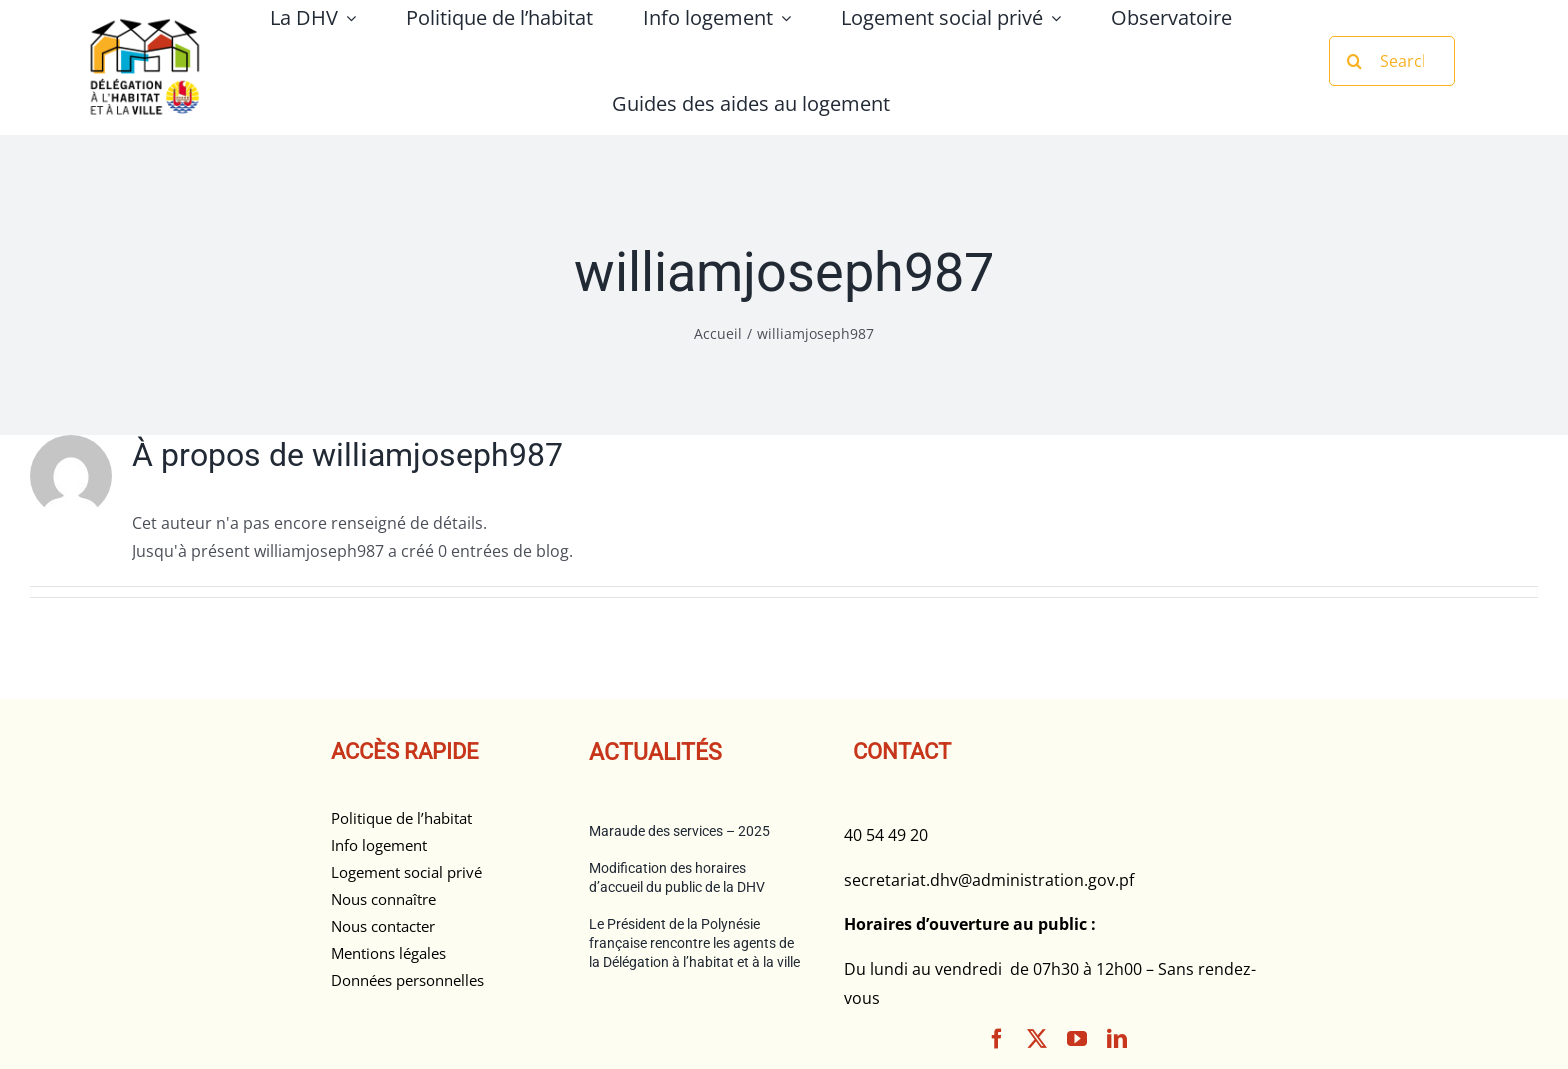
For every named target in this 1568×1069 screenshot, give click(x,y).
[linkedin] (1117, 1039)
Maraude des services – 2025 (679, 831)
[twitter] (1037, 1039)
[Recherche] (1354, 61)
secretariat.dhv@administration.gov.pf (989, 880)
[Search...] (1392, 61)
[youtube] (1077, 1039)
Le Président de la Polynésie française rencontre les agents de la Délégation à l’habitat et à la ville (694, 943)
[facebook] (997, 1039)
